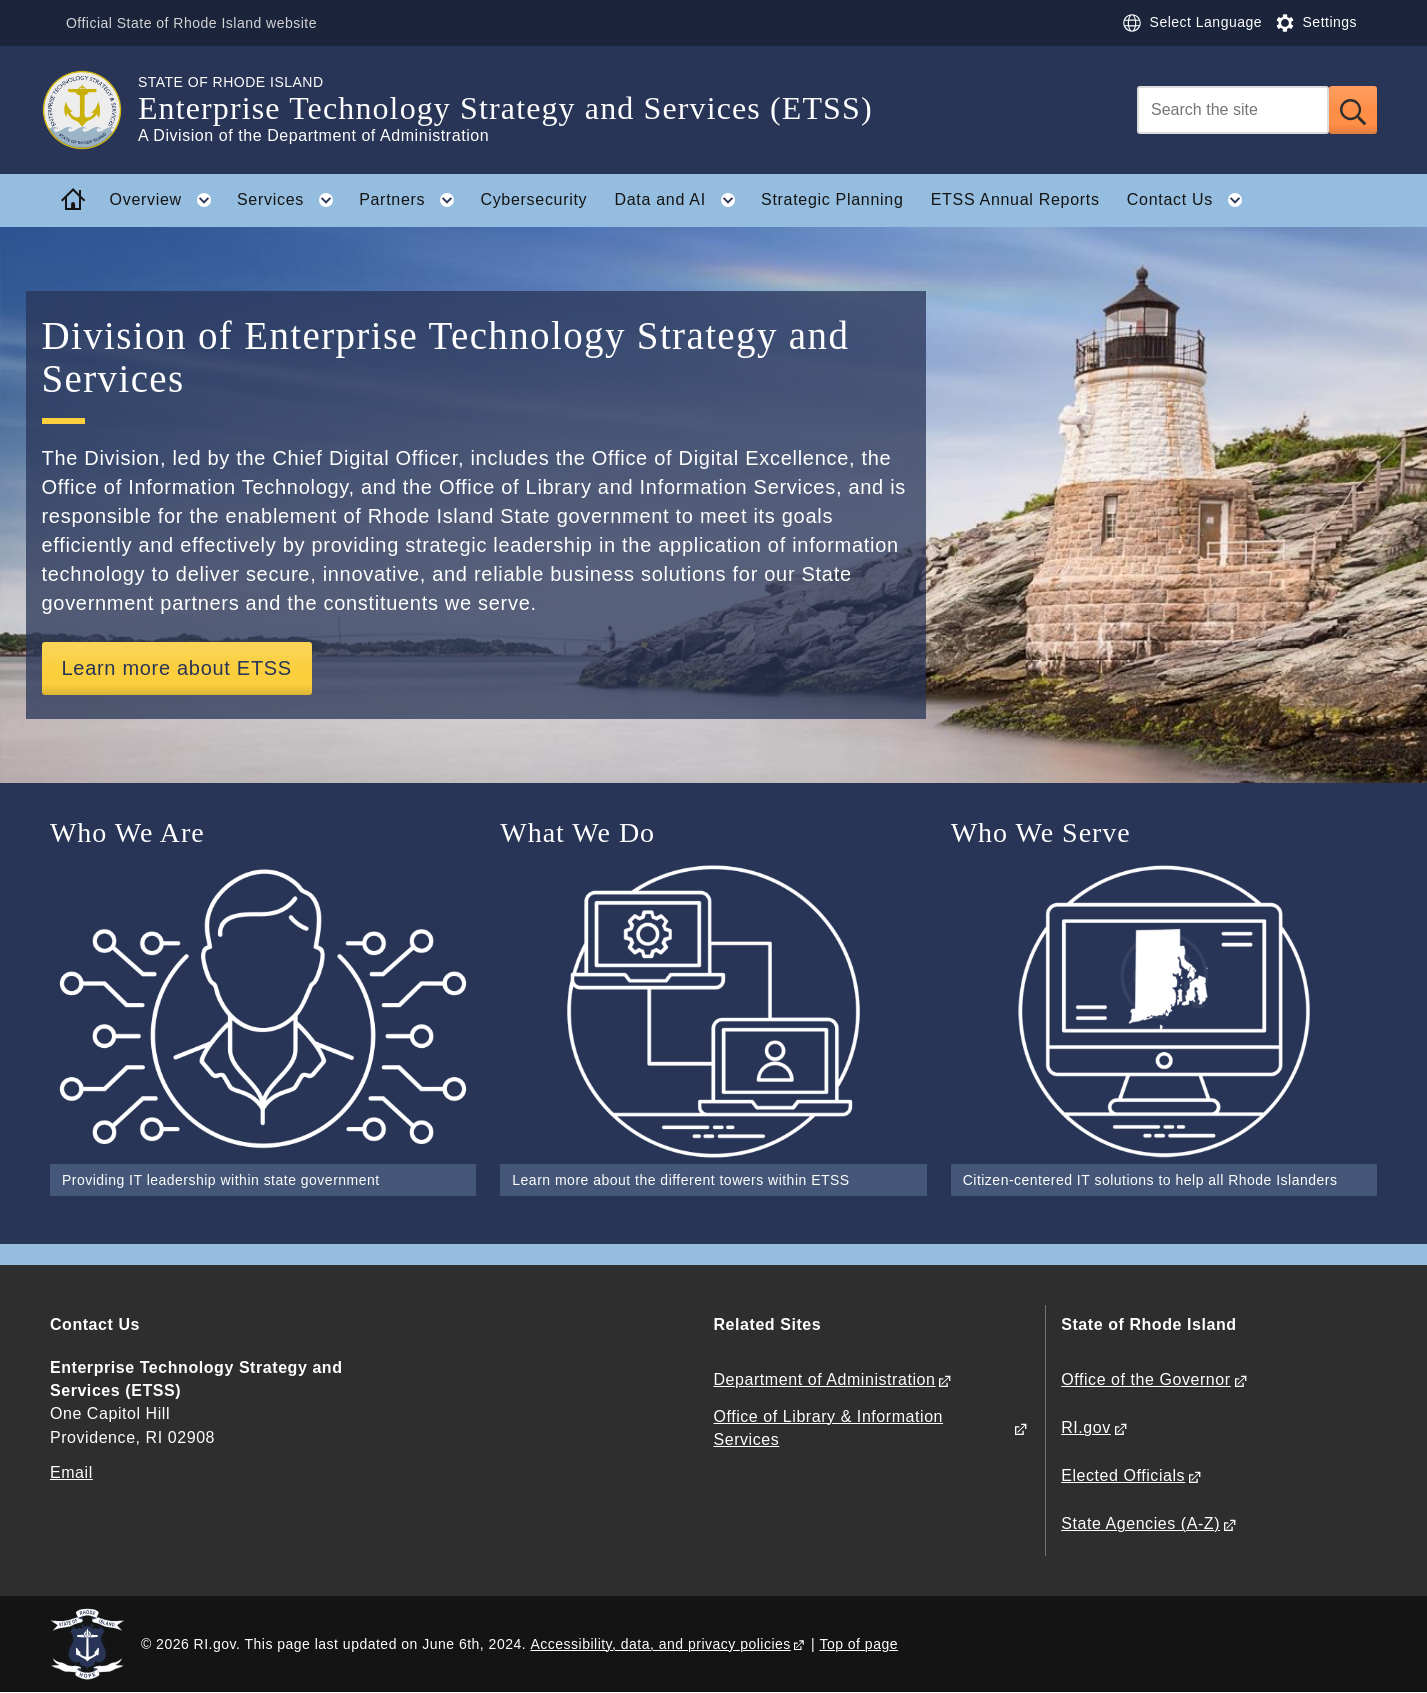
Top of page (858, 1644)
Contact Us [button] (1191, 200)
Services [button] (291, 200)
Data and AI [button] (681, 200)
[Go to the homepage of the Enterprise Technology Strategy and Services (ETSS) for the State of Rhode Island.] (94, 110)
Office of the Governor (1145, 1379)
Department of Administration (824, 1379)
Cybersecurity (533, 199)
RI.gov (1086, 1427)
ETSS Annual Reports (1015, 199)
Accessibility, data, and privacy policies (660, 1644)
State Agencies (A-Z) (1140, 1523)
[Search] (1233, 110)
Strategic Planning (832, 199)
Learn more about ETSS (177, 668)
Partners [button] (413, 200)
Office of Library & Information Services (828, 1428)
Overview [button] (167, 200)
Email (71, 1472)
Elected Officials (1123, 1475)
